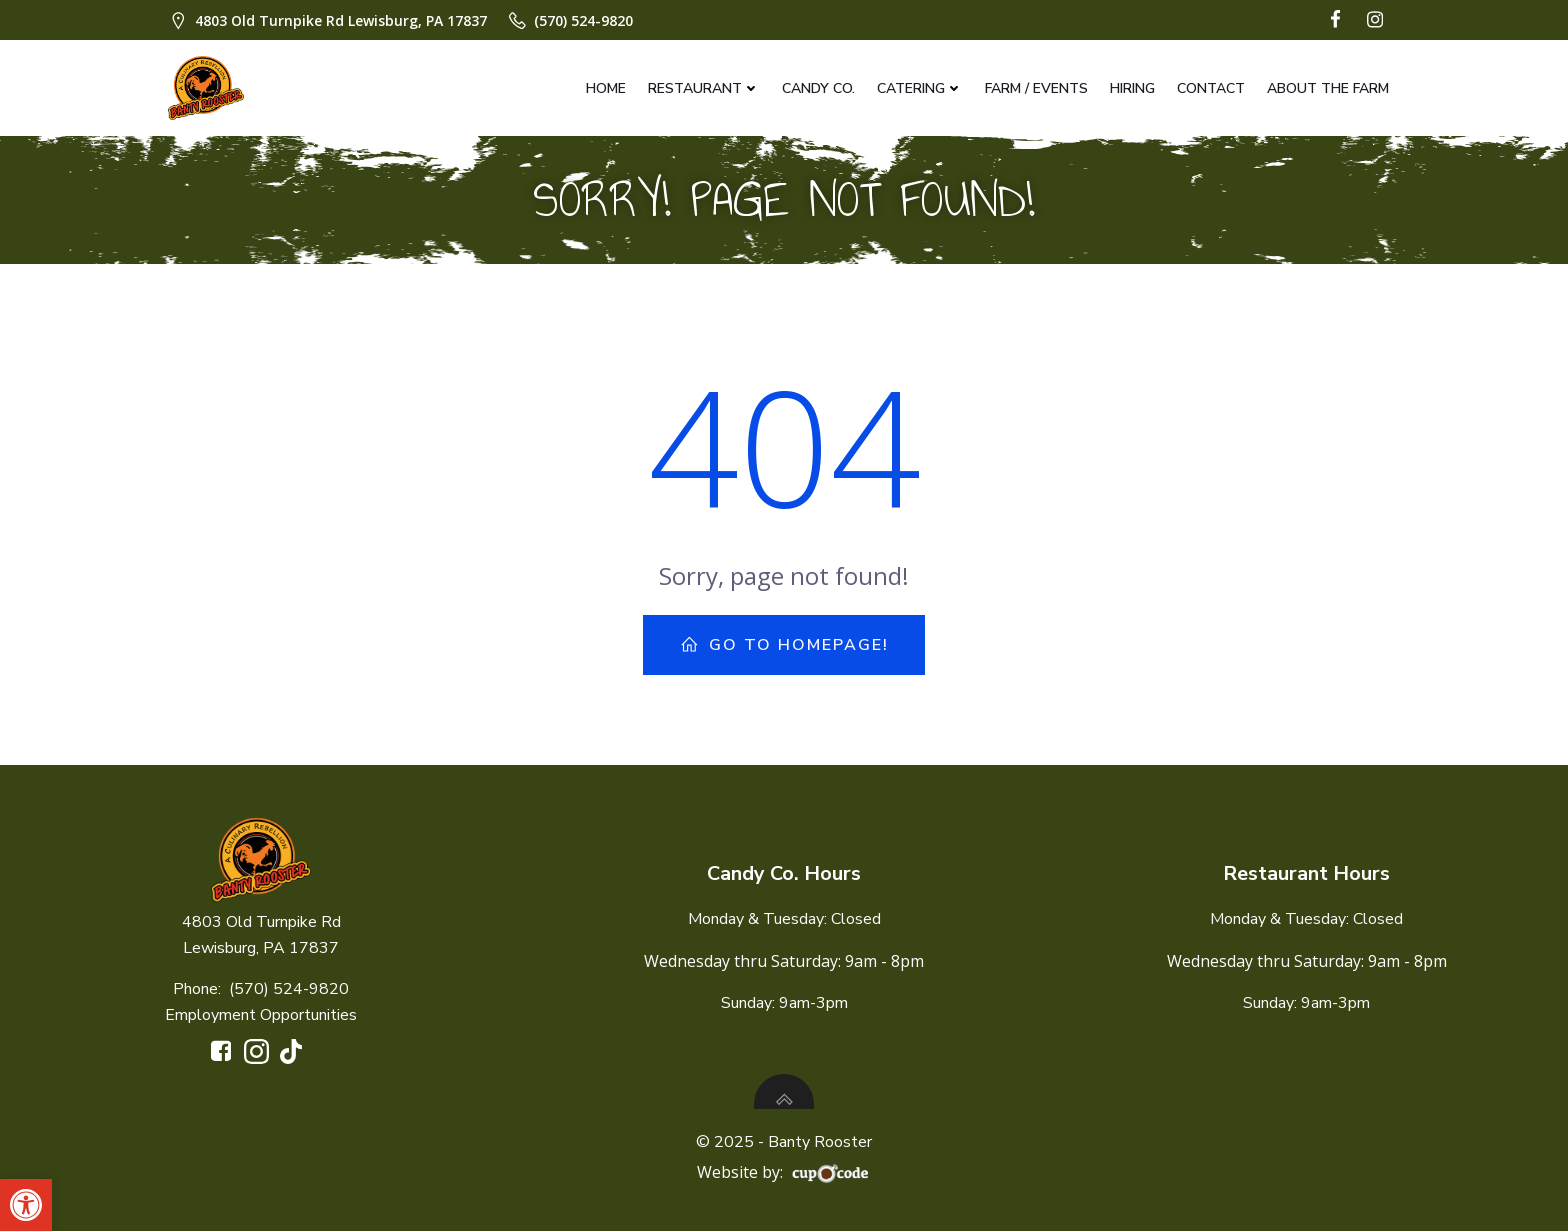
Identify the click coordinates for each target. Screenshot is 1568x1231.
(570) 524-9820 (289, 989)
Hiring (1132, 88)
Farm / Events (1036, 88)
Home (606, 88)
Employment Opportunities (261, 1015)
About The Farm (1328, 88)
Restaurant (704, 88)
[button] (26, 1205)
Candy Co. (818, 88)
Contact (1211, 88)
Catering (920, 88)
